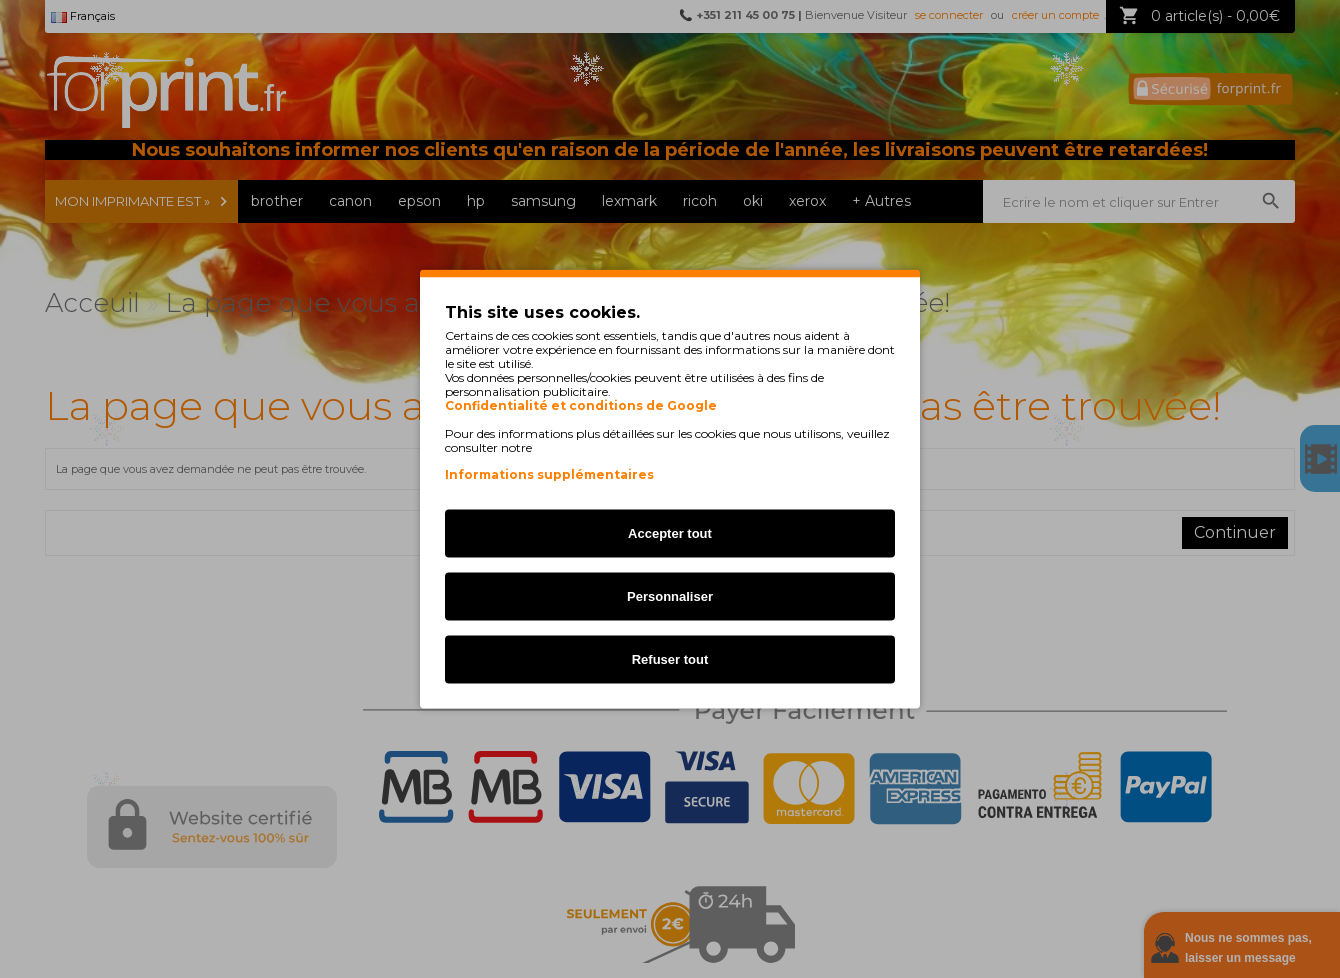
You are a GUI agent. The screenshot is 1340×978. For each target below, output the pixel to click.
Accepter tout (670, 533)
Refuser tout (670, 659)
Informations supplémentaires (549, 474)
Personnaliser (670, 596)
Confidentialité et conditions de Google (581, 406)
